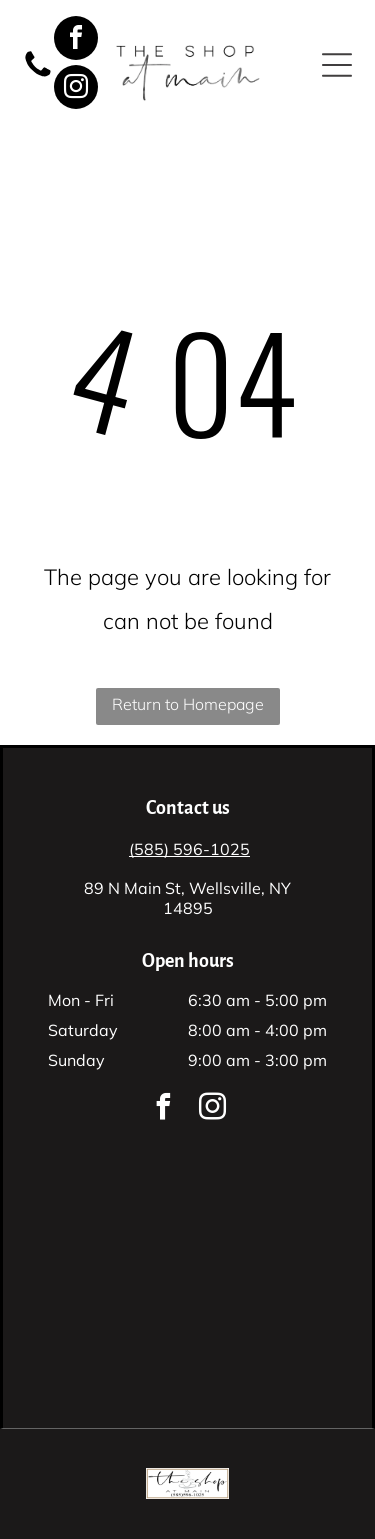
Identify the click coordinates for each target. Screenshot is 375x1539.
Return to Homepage (188, 704)
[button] (337, 65)
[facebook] (76, 40)
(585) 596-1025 (189, 849)
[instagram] (76, 89)
